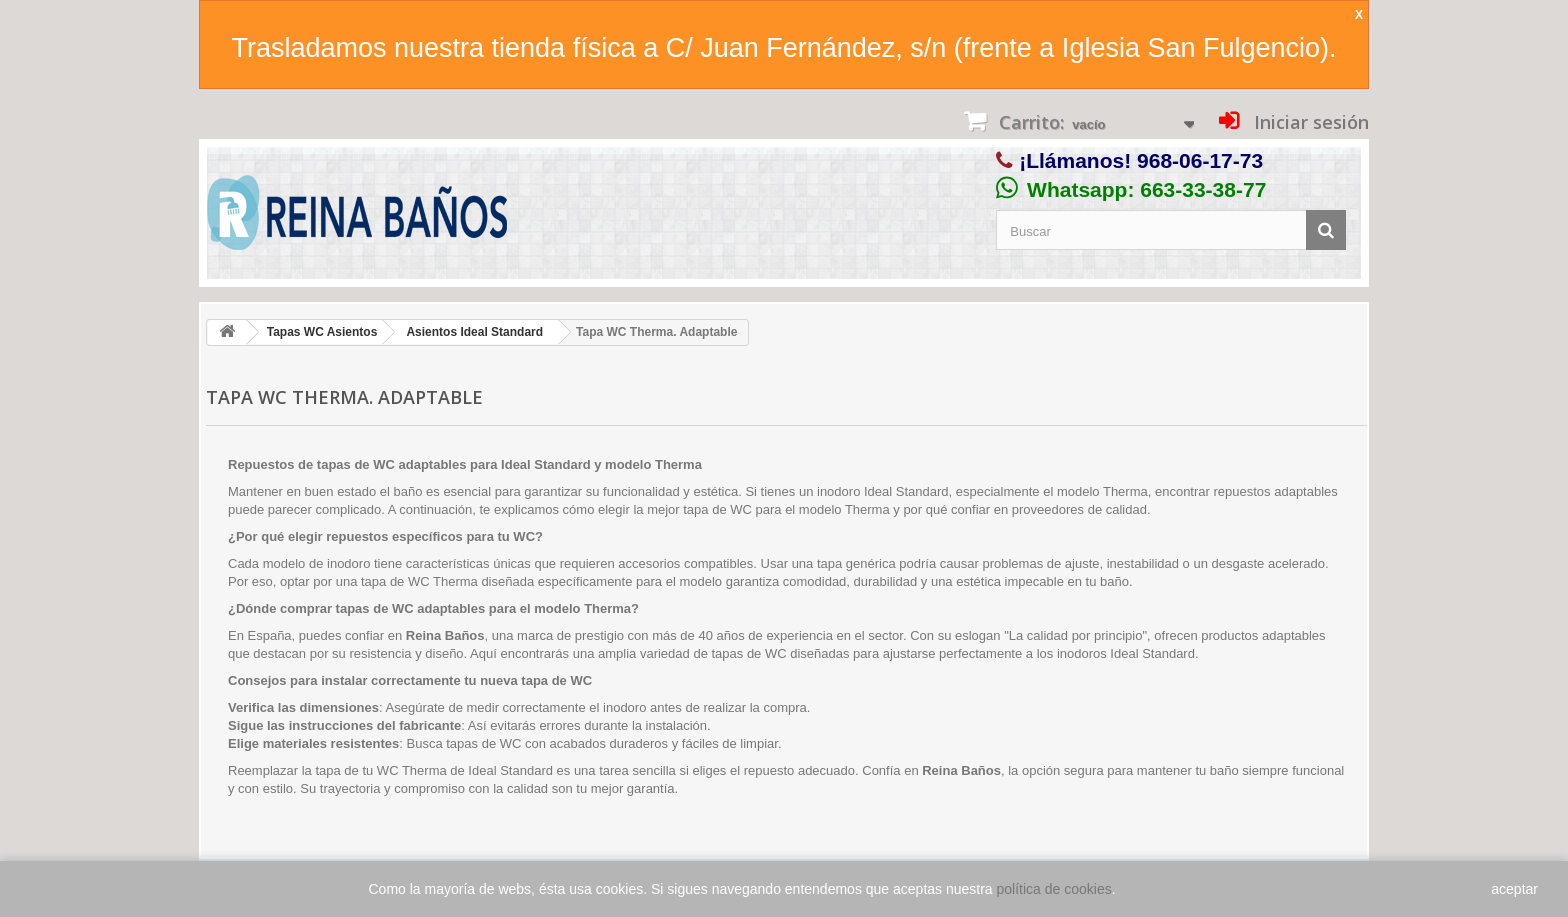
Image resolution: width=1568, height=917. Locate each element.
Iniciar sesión (1309, 122)
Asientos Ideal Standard (474, 332)
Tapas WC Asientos (322, 332)
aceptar (1514, 889)
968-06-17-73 (1200, 160)
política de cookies (1054, 889)
